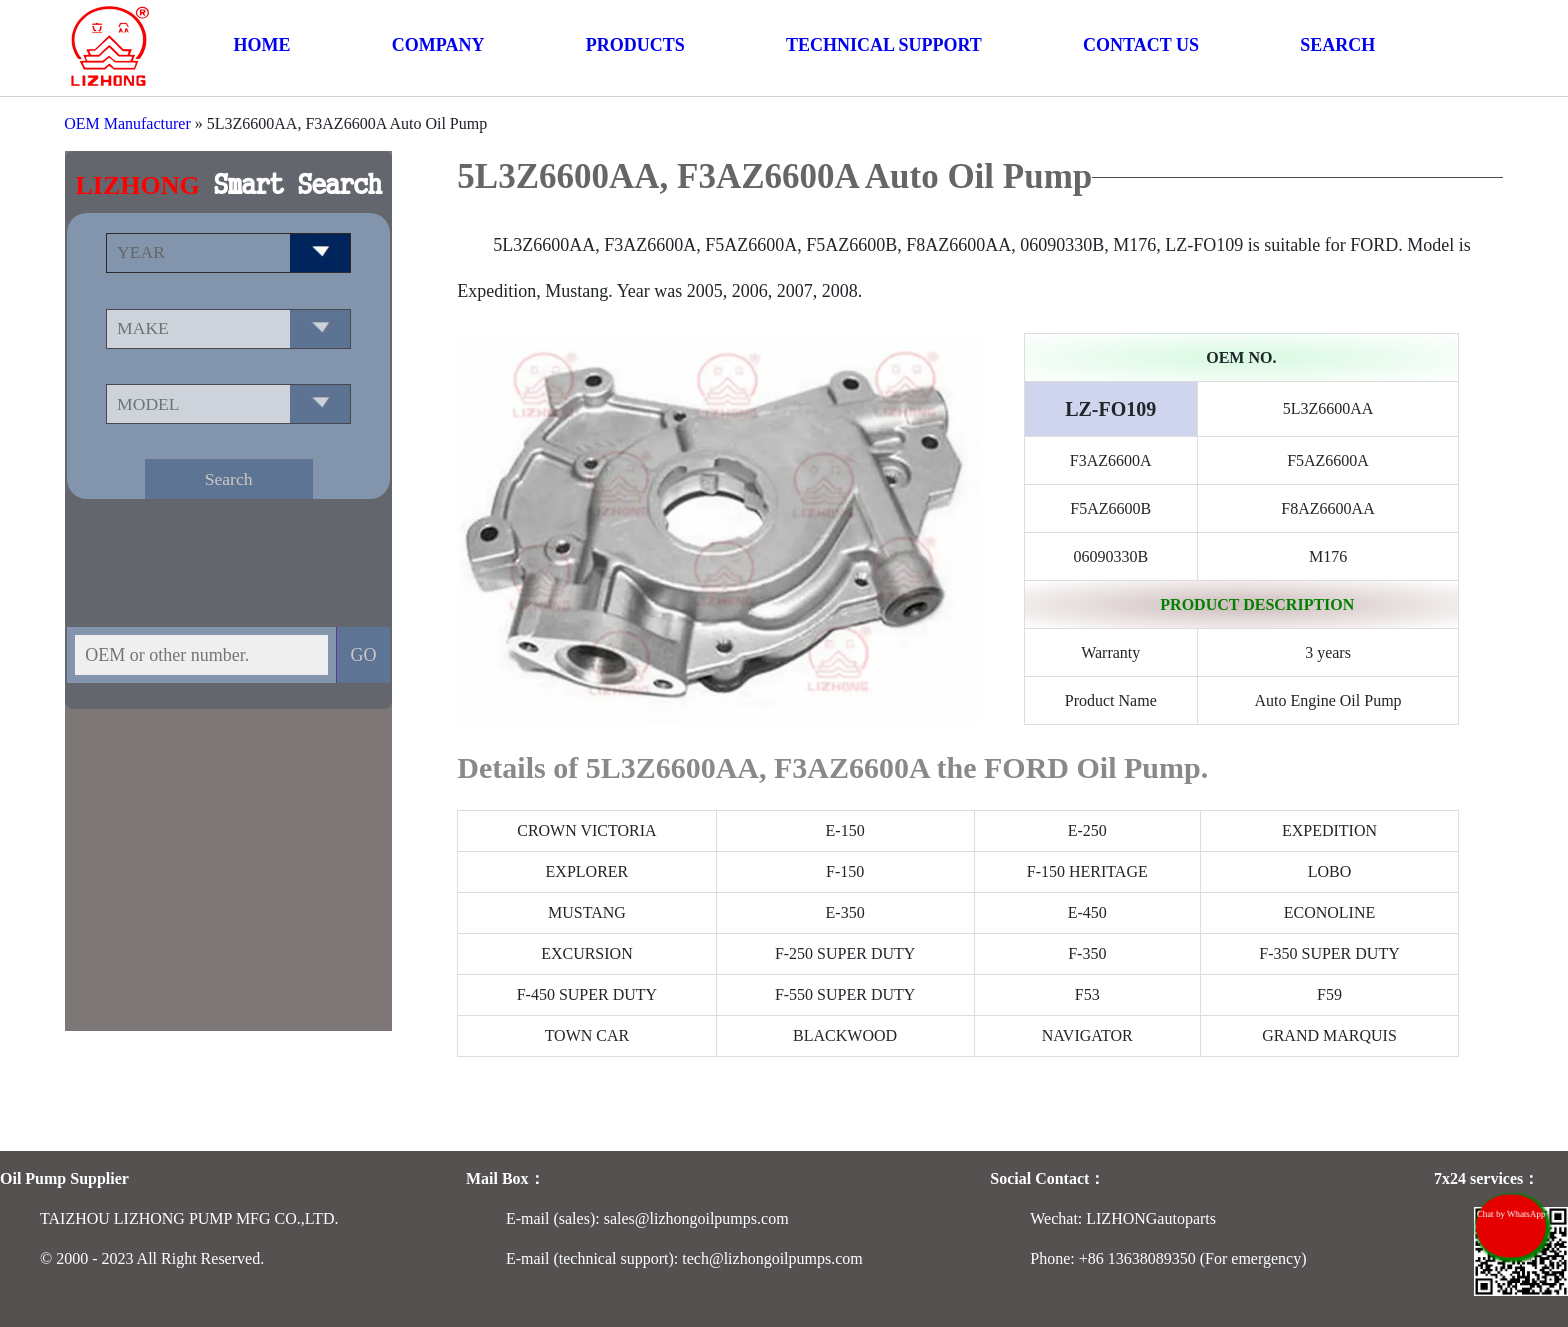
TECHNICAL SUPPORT (884, 45)
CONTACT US (1141, 45)
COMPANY (438, 45)
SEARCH (1337, 45)
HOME (262, 45)
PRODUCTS (635, 45)
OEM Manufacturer (127, 123)
